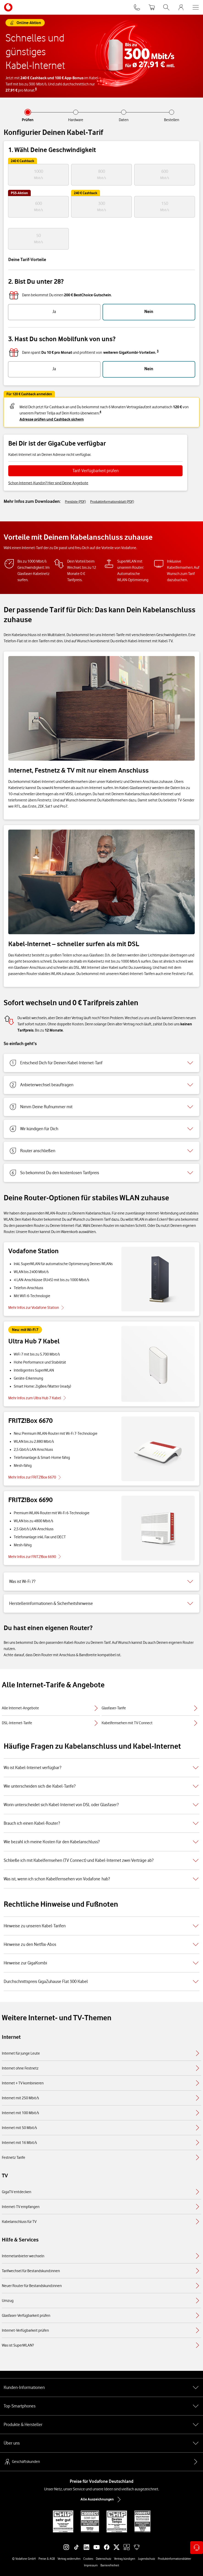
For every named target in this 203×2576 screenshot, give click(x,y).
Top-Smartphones (101, 2406)
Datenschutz (103, 2558)
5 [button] (36, 89)
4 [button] (100, 412)
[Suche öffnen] (166, 7)
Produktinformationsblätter (174, 2558)
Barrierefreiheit (109, 2565)
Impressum (91, 2565)
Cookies (88, 2558)
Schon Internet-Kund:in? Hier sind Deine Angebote (48, 483)
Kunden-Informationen (101, 2387)
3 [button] (158, 351)
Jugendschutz (146, 2558)
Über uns (101, 2443)
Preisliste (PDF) (75, 502)
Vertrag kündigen (124, 2558)
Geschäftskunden (22, 2461)
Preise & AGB (47, 2558)
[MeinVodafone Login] (181, 7)
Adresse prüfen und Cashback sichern (51, 419)
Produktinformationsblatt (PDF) (112, 502)
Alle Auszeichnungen (102, 2499)
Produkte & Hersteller (101, 2424)
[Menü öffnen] (195, 7)
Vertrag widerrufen (69, 2558)
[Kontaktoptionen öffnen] (196, 2547)
